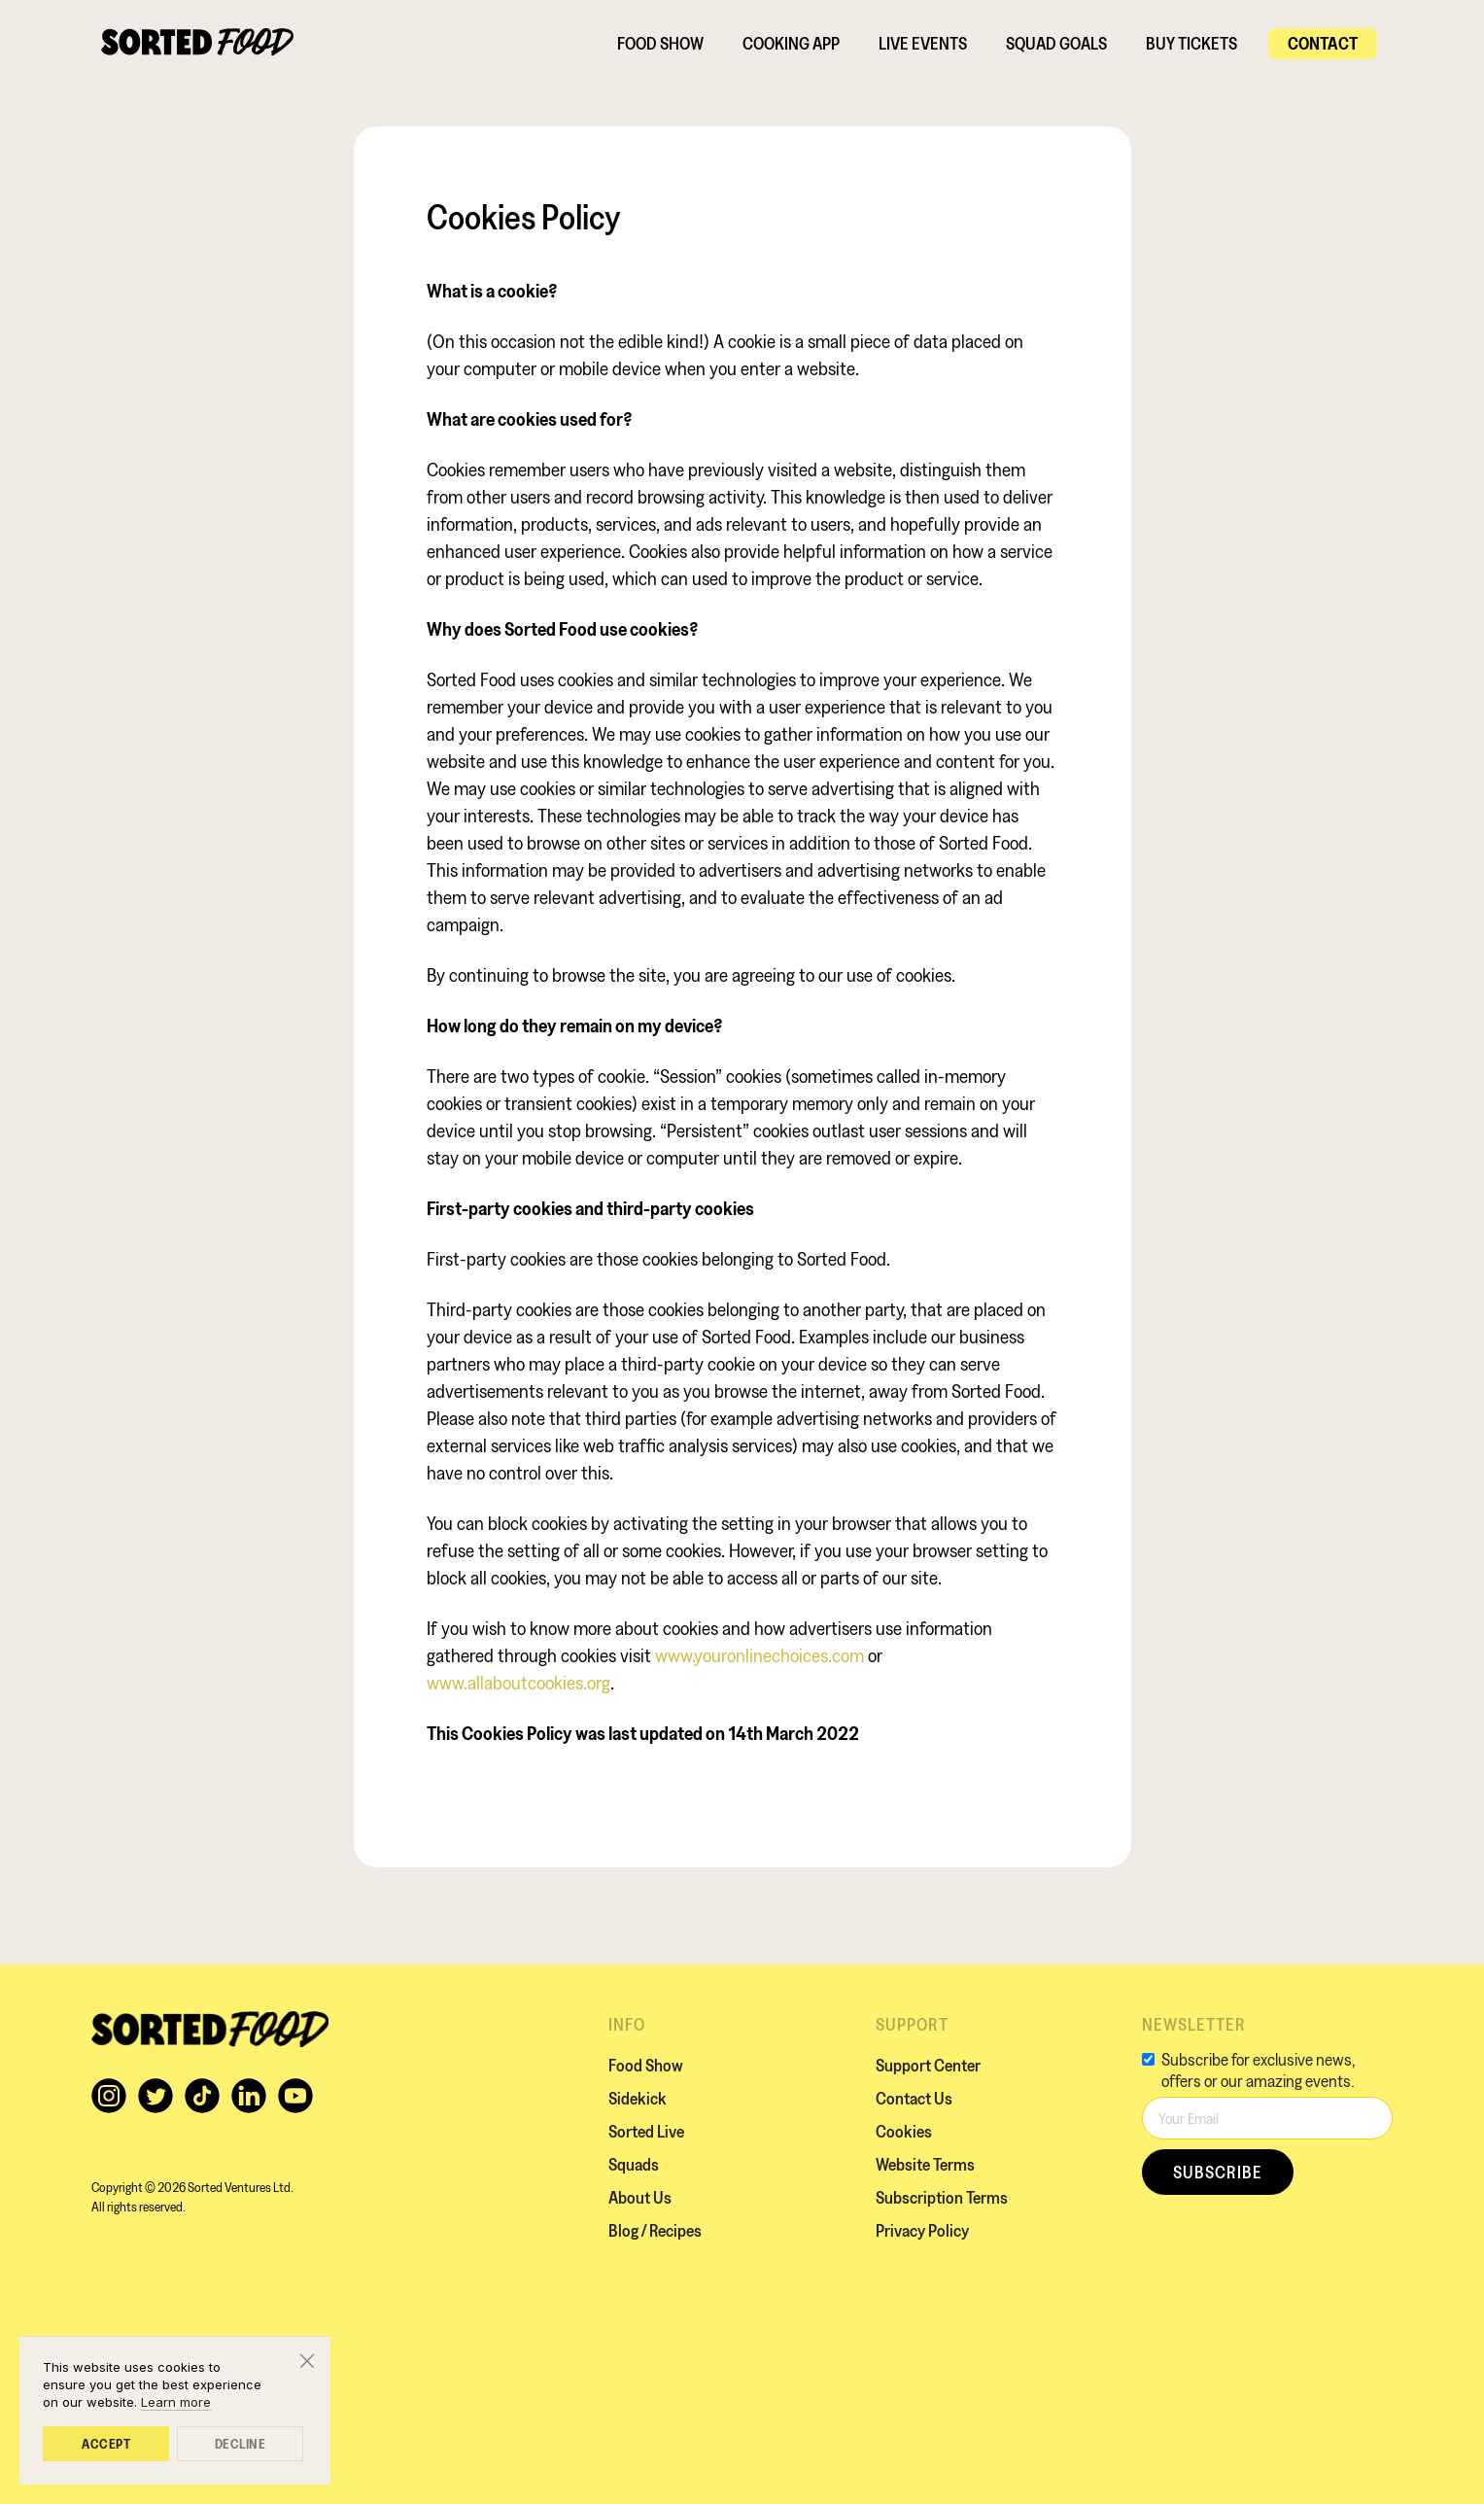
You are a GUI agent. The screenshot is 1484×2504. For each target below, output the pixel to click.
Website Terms (925, 2164)
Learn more (176, 2402)
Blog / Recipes (655, 2230)
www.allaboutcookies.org (518, 1682)
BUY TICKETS (1191, 43)
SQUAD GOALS (1056, 43)
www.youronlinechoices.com (759, 1655)
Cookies (904, 2131)
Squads (633, 2164)
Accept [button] (106, 2444)
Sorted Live (646, 2131)
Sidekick (637, 2098)
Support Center (928, 2065)
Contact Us (914, 2098)
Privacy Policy (922, 2230)
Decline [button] (240, 2444)
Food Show (660, 43)
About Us (640, 2197)
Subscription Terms (942, 2197)
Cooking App (791, 43)
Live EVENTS (923, 43)
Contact (1323, 43)
